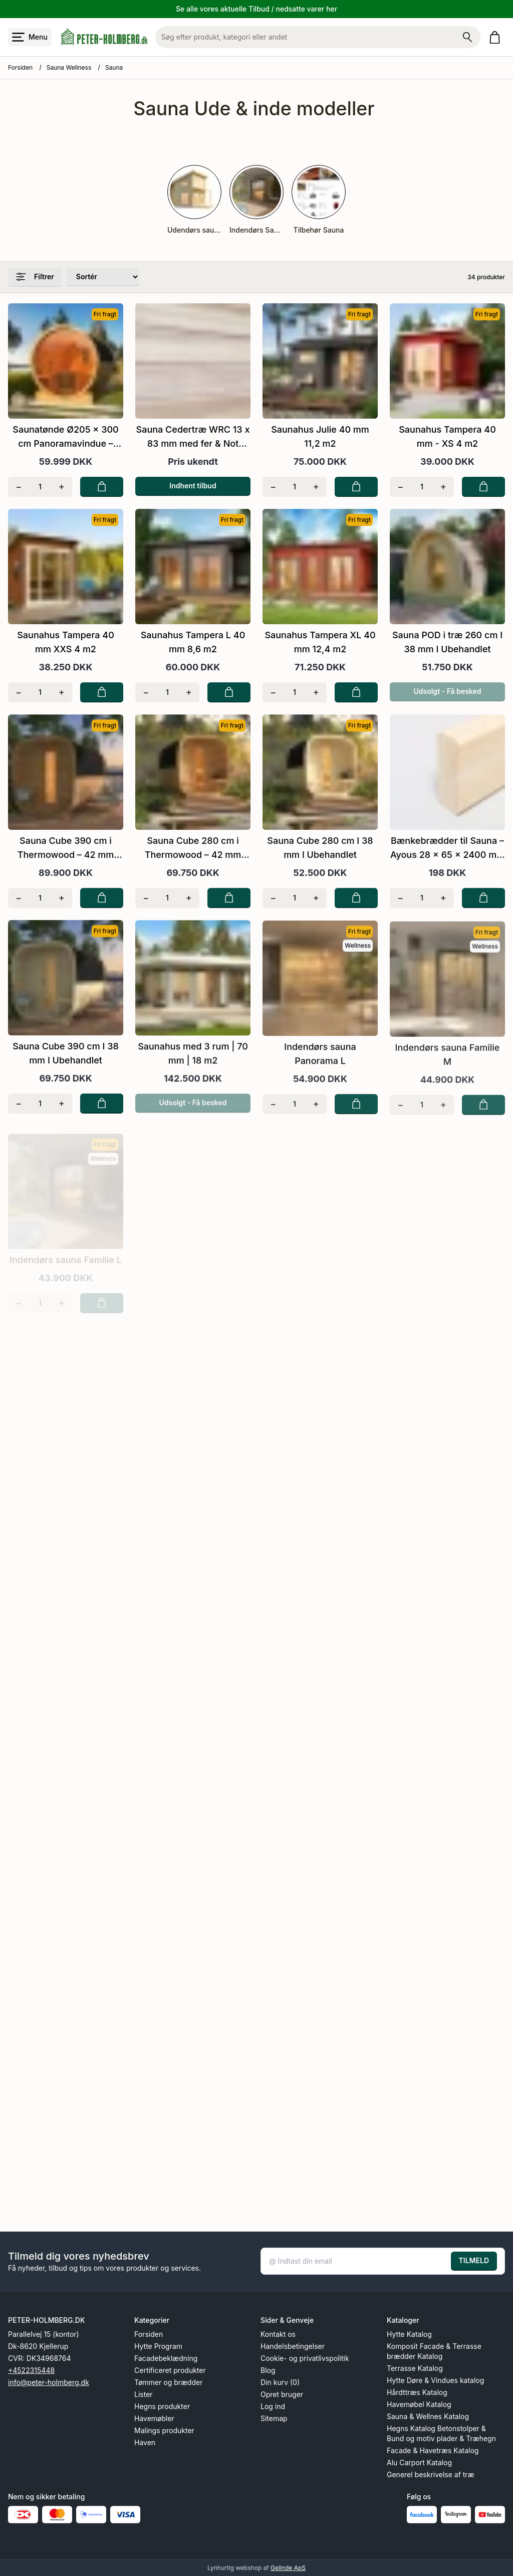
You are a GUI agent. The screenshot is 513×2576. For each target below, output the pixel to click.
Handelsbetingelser (293, 2346)
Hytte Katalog (409, 2334)
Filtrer (35, 277)
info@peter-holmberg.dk (48, 2382)
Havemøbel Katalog (419, 2404)
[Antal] (40, 487)
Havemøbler (154, 2418)
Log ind (273, 2406)
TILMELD (474, 2260)
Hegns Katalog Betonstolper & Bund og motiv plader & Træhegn (441, 2433)
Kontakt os (278, 2334)
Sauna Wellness (69, 67)
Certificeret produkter (170, 2370)
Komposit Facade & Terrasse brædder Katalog (434, 2351)
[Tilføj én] (61, 487)
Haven (144, 2442)
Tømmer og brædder (168, 2382)
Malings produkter (164, 2430)
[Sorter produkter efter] (102, 277)
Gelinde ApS (288, 2567)
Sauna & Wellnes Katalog (428, 2416)
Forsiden (20, 67)
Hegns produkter (162, 2406)
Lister (143, 2394)
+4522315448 (31, 2370)
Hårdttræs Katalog (417, 2392)
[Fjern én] (19, 487)
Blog (268, 2370)
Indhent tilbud (192, 485)
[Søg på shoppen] (467, 37)
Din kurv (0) (280, 2382)
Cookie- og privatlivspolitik (305, 2358)
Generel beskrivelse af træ (430, 2474)
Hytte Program (158, 2346)
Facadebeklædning (165, 2358)
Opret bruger (282, 2394)
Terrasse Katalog (415, 2368)
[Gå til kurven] (496, 37)
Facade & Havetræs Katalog (432, 2450)
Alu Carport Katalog (419, 2462)
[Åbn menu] (30, 37)
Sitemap (274, 2418)
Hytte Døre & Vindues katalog (435, 2380)
